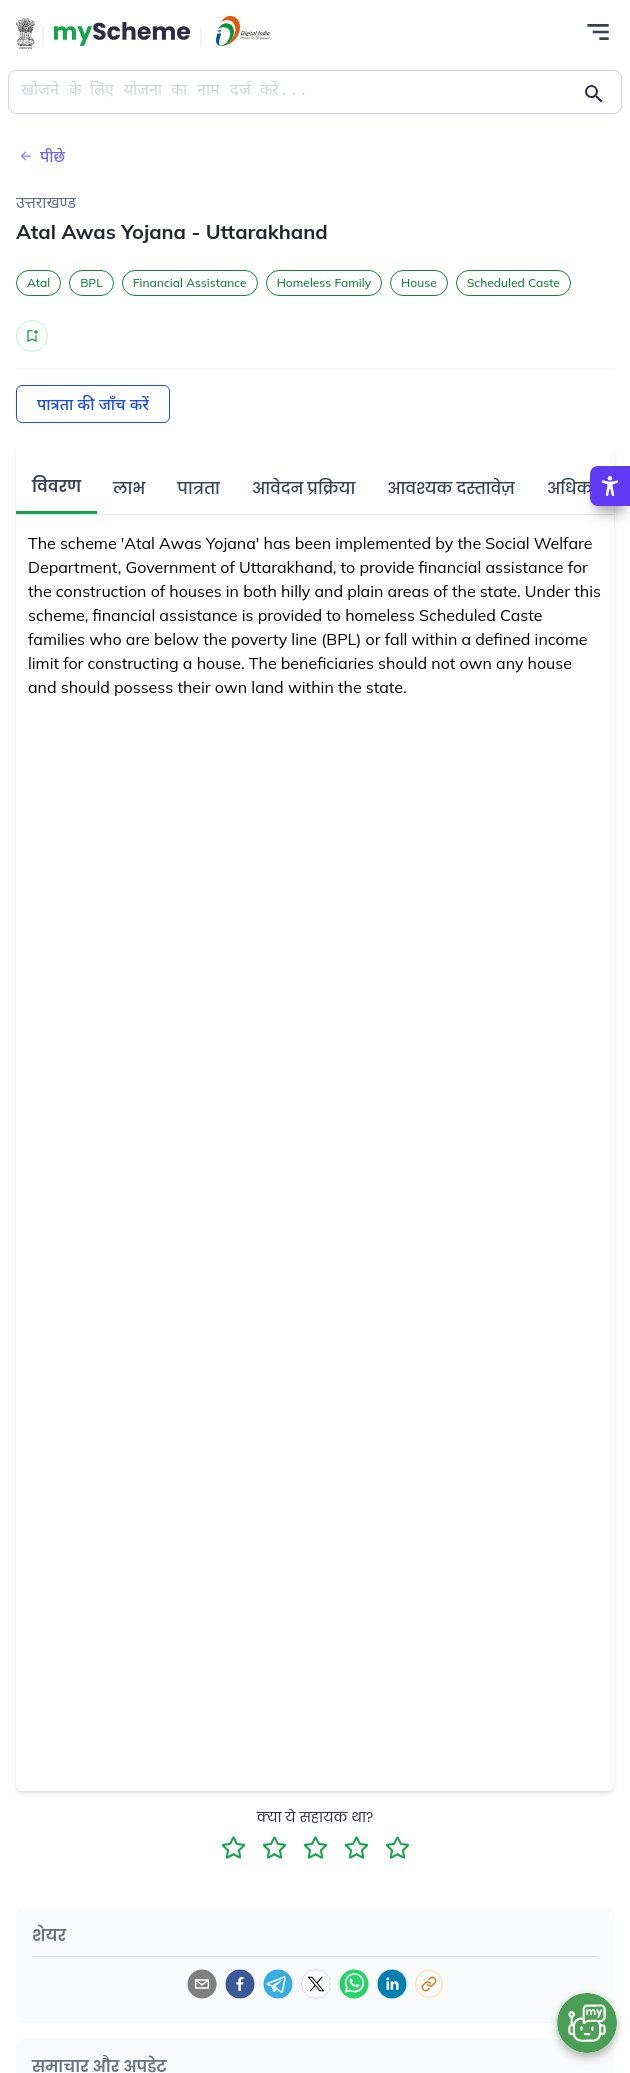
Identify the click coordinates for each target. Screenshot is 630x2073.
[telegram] (278, 1984)
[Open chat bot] (587, 2023)
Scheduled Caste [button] (513, 282)
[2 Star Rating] (274, 1847)
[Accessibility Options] (610, 486)
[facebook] (240, 1984)
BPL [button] (91, 282)
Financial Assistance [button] (190, 282)
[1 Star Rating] (233, 1847)
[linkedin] (392, 1984)
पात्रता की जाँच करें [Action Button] (93, 404)
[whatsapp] (354, 1984)
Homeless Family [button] (324, 282)
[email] (202, 1984)
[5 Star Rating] (397, 1847)
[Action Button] (122, 34)
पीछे (40, 156)
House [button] (419, 282)
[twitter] (316, 1984)
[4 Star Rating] (356, 1847)
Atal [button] (38, 282)
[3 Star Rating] (315, 1847)
